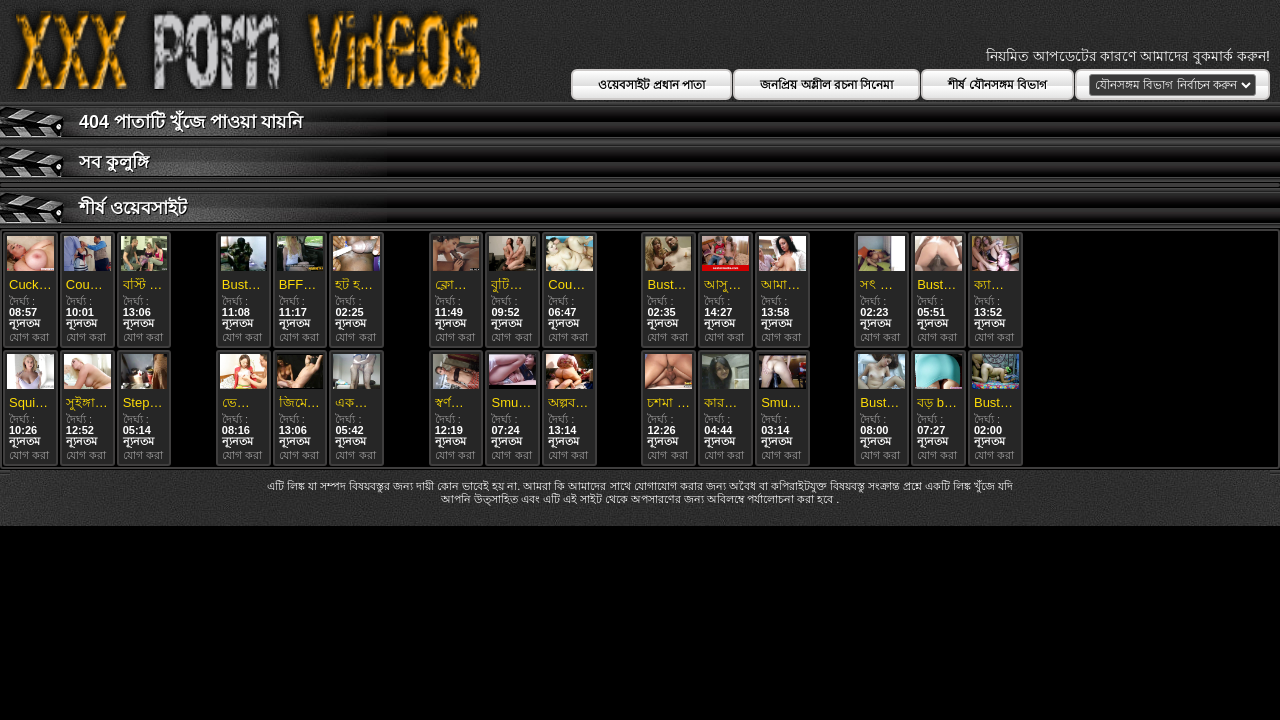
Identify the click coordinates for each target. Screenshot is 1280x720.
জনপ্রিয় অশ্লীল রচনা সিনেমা (826, 85)
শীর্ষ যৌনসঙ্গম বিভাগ (997, 85)
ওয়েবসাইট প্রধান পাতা (652, 85)
